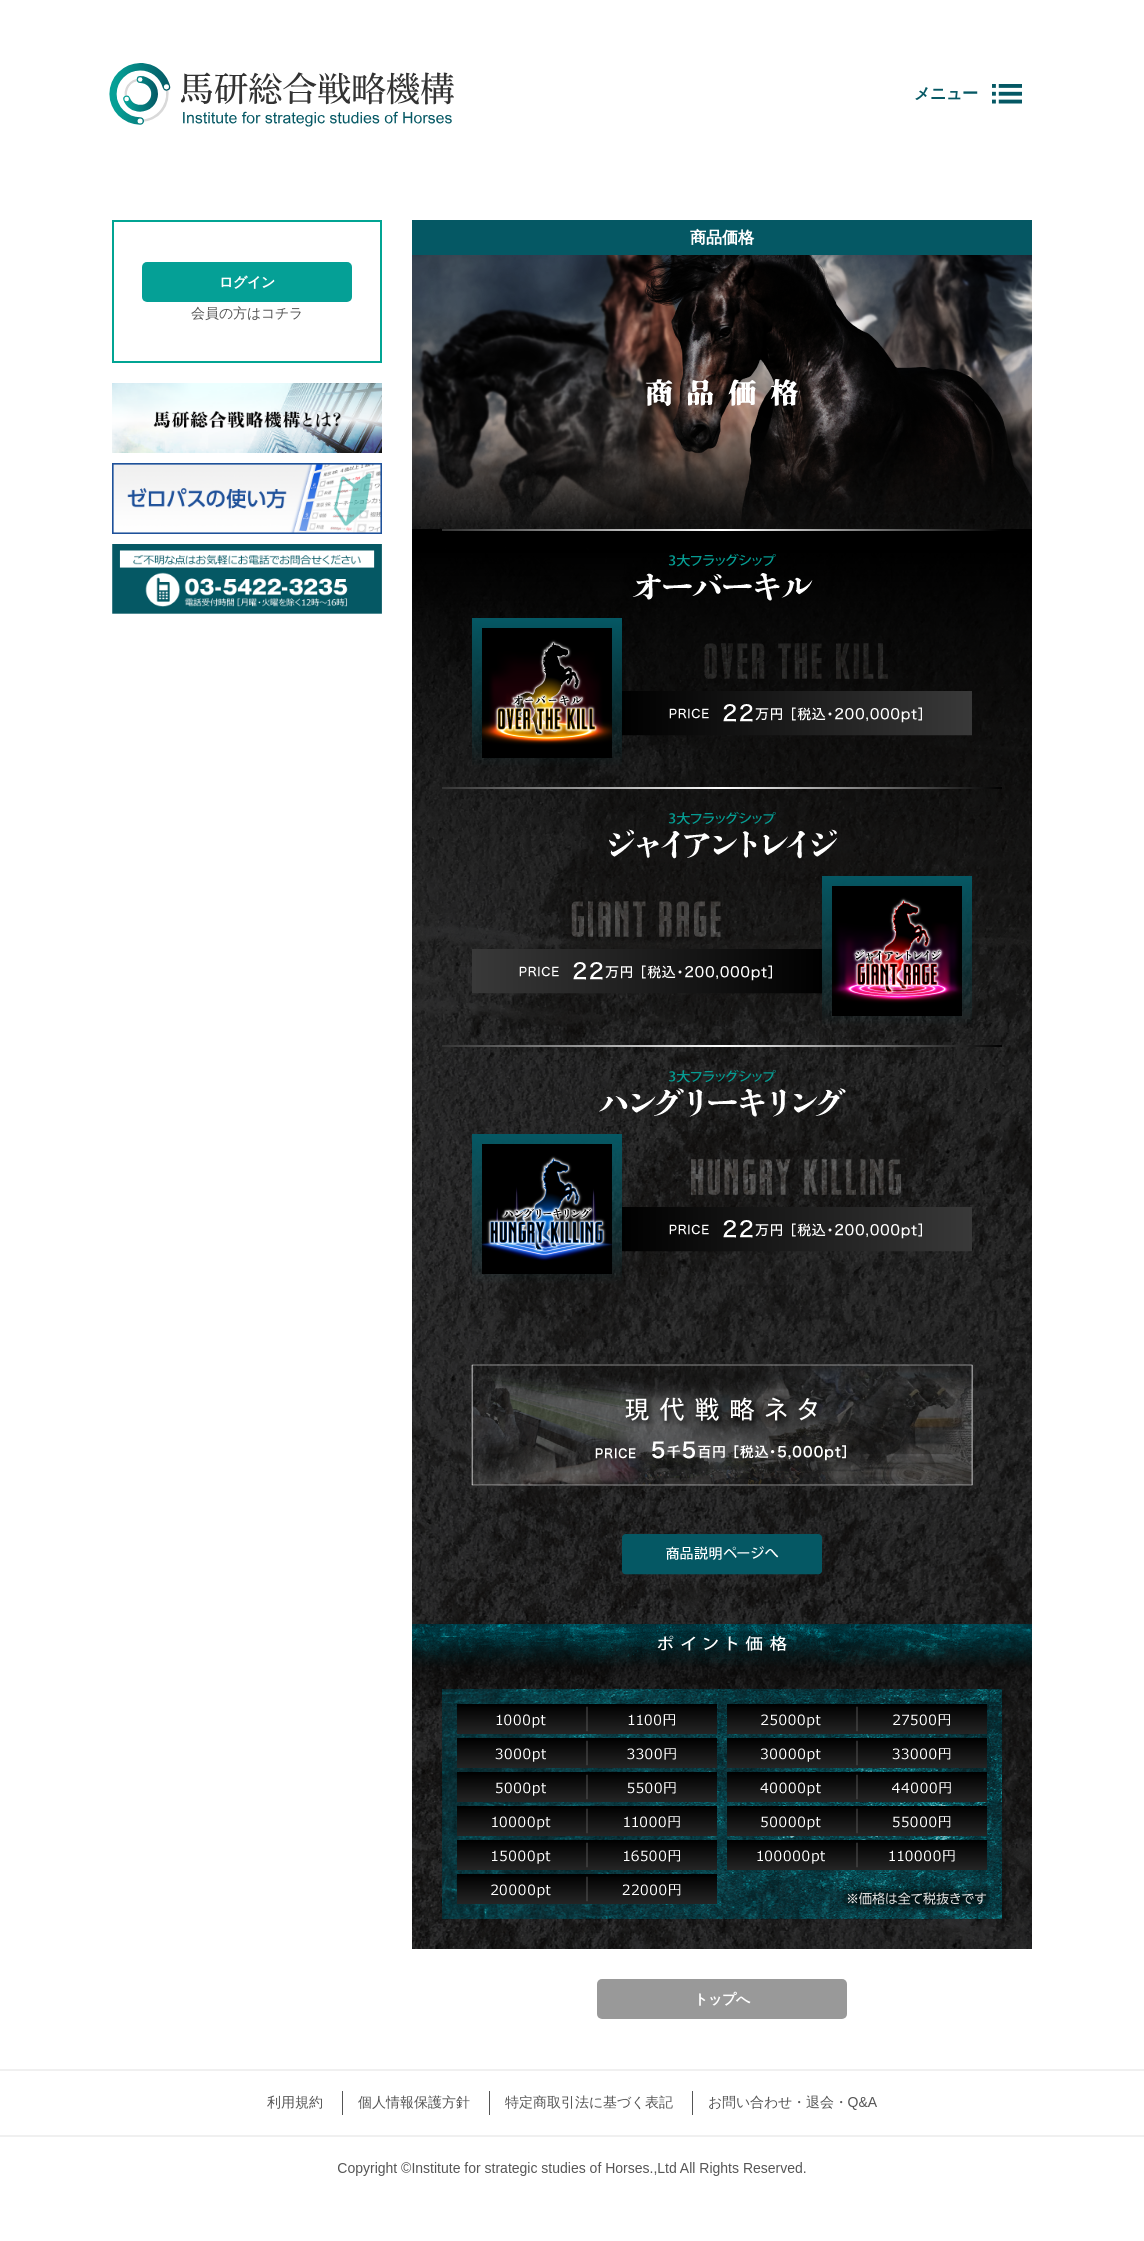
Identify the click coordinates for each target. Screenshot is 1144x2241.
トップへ (722, 1999)
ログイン (247, 282)
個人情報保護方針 (414, 2102)
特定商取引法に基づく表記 (589, 2102)
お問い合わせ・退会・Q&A (793, 2102)
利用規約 (295, 2102)
